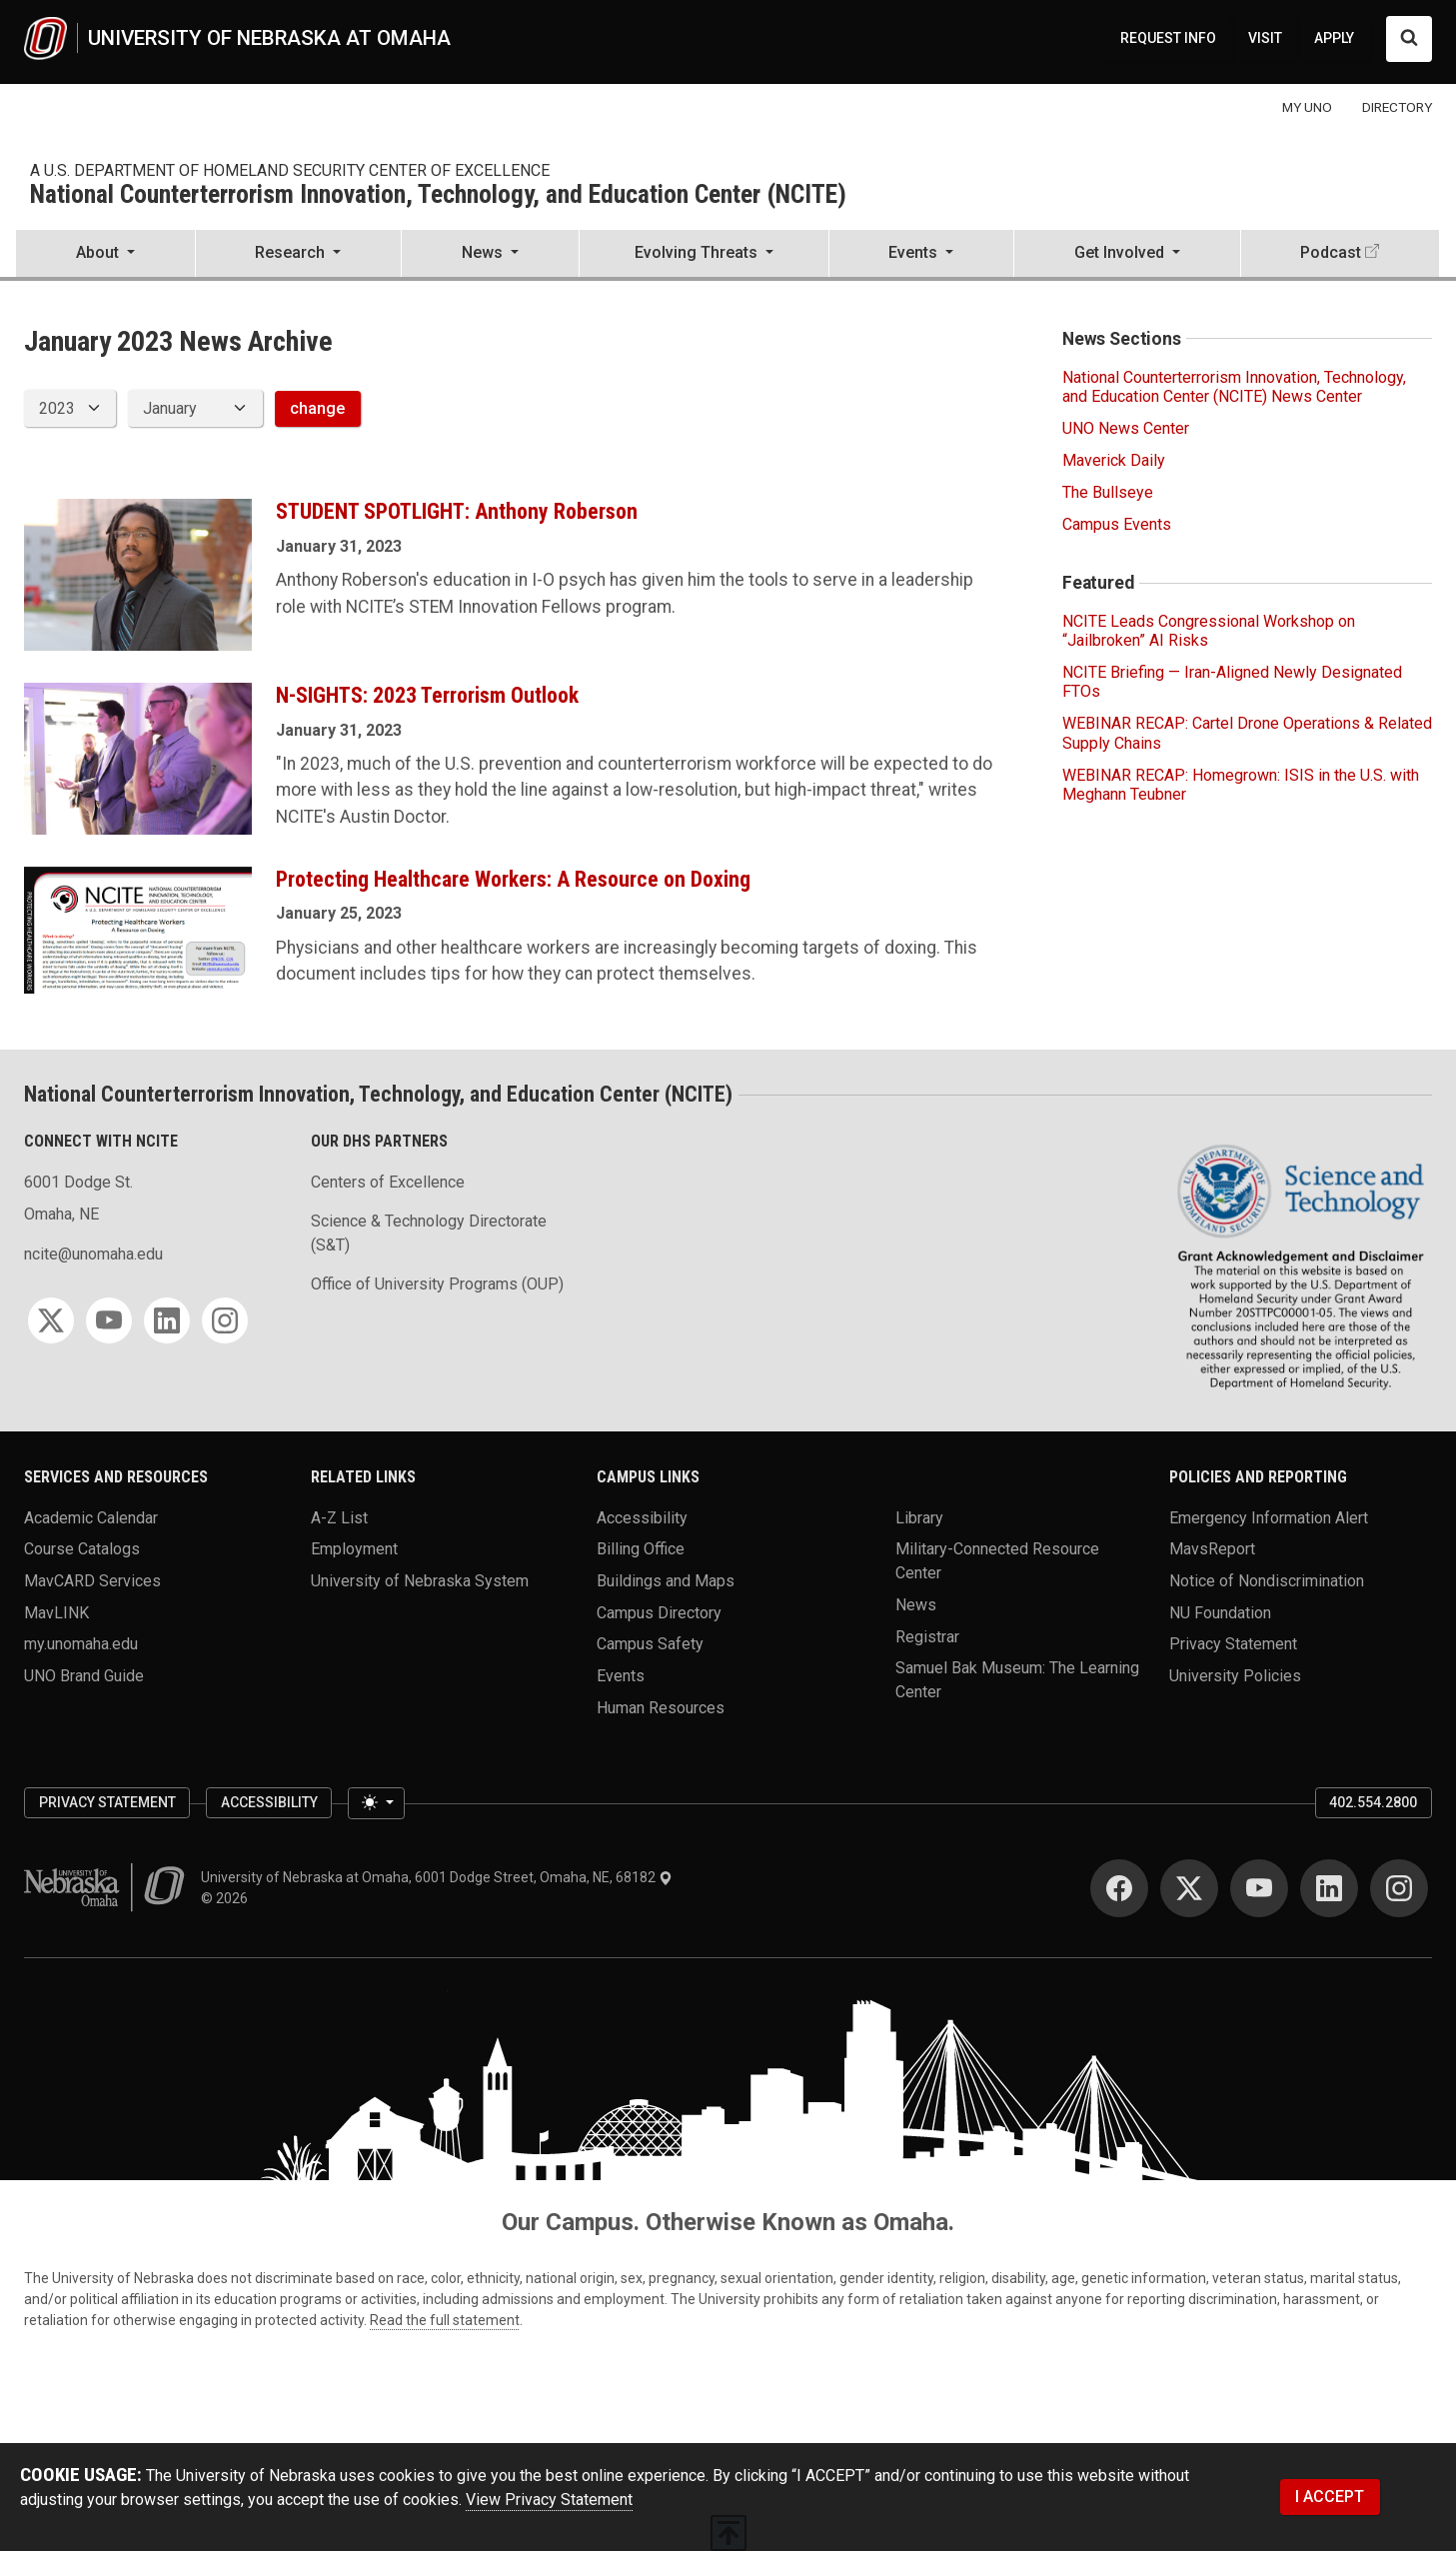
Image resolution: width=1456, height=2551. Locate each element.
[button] (105, 255)
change (317, 408)
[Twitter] (51, 1320)
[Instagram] (225, 1320)
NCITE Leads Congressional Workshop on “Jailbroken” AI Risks (1208, 631)
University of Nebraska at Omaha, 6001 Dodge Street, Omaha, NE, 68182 (437, 1877)
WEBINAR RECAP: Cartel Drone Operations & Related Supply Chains (1247, 733)
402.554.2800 (1373, 1802)
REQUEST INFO (1168, 38)
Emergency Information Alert (1268, 1516)
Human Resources (661, 1706)
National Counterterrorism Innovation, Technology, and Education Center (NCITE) (438, 195)
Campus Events (1116, 524)
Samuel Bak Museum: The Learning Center (1017, 1679)
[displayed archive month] (195, 408)
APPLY (1334, 38)
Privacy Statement (1233, 1643)
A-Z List (339, 1516)
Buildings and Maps (665, 1580)
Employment (354, 1548)
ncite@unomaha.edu (93, 1254)
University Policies (1235, 1675)
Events (621, 1675)
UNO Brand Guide (84, 1675)
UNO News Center (1125, 428)
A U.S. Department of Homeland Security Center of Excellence (290, 170)
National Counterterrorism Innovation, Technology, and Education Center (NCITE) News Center (1234, 387)
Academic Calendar (91, 1516)
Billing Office (641, 1548)
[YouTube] (109, 1320)
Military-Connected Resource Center (997, 1560)
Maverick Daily (1113, 460)
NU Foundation (1220, 1611)
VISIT (1265, 38)
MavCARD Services (92, 1580)
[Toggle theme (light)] (376, 1803)
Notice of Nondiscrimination (1266, 1580)
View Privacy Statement (549, 2499)
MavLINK (56, 1611)
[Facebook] (1119, 1888)
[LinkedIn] (167, 1320)
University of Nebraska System (420, 1580)
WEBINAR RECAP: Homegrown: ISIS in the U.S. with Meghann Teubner (1240, 785)
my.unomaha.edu (81, 1643)
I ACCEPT (1329, 2496)
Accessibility (642, 1516)
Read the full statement (445, 2320)
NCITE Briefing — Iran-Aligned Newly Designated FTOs (1232, 682)
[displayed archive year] (70, 408)
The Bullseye (1107, 492)
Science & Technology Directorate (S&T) (429, 1233)
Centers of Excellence (388, 1182)
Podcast (1330, 252)
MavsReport (1212, 1548)
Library (919, 1516)
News (915, 1604)
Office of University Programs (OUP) (437, 1284)
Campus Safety (650, 1643)
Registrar (927, 1635)
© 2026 (227, 1898)
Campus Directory (659, 1611)
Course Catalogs (82, 1548)
